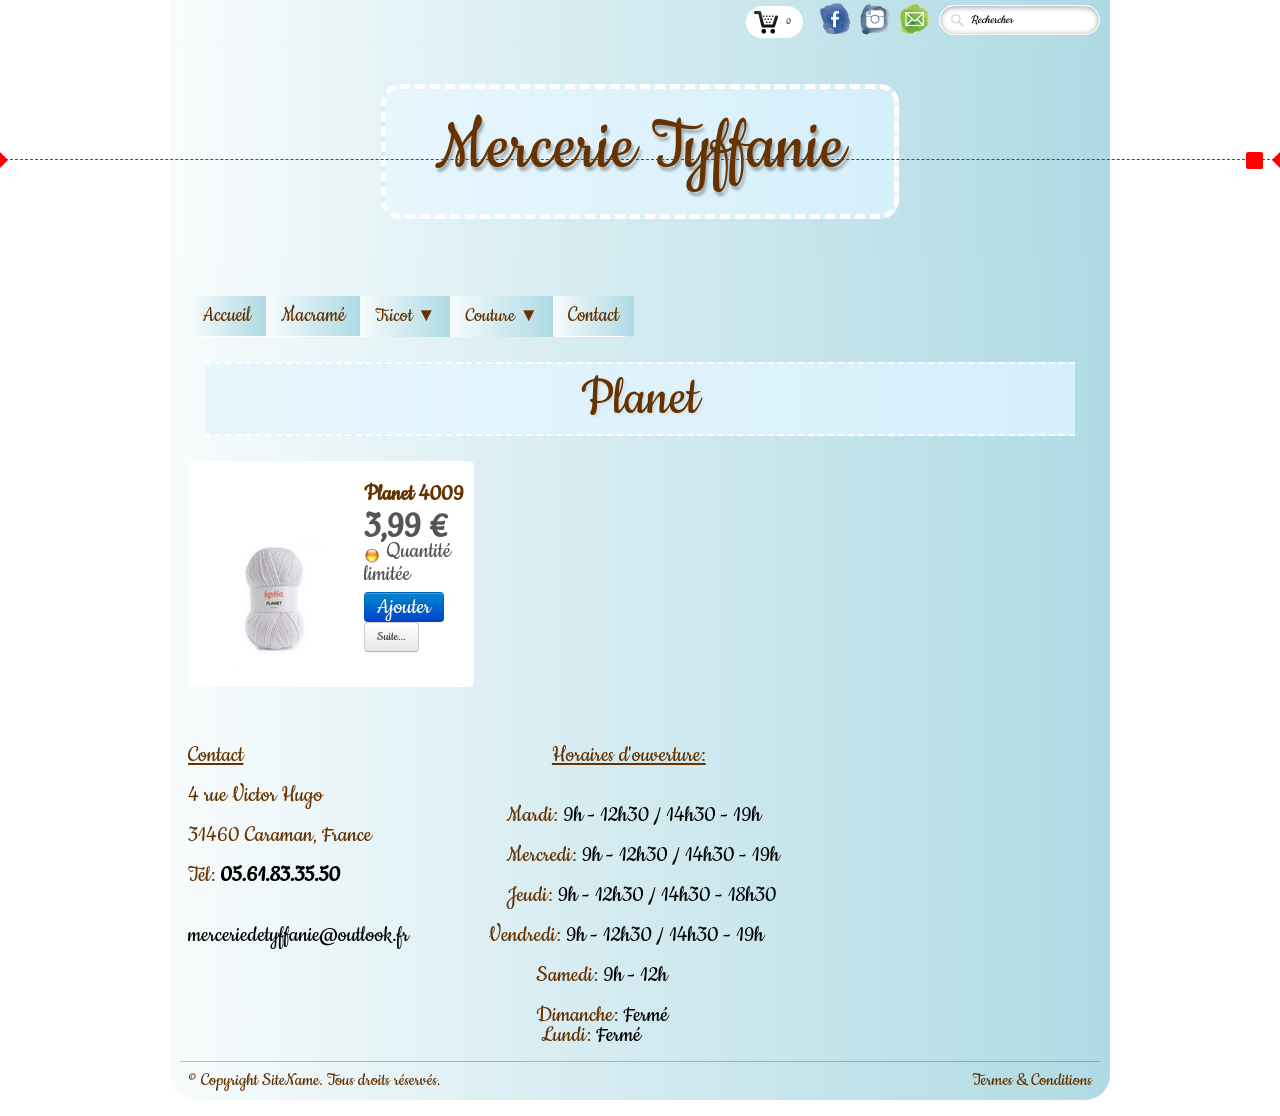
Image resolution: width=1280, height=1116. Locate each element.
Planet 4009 (413, 494)
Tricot (405, 316)
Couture (501, 316)
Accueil (227, 315)
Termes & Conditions (1032, 1080)
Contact (593, 315)
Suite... (391, 636)
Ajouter (404, 607)
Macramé (313, 315)
